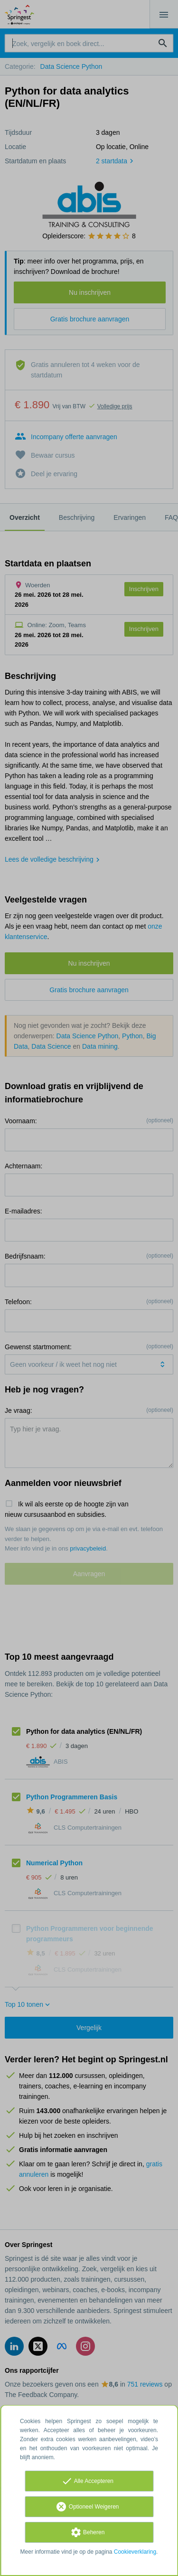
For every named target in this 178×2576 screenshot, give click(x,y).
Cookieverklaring (135, 2551)
